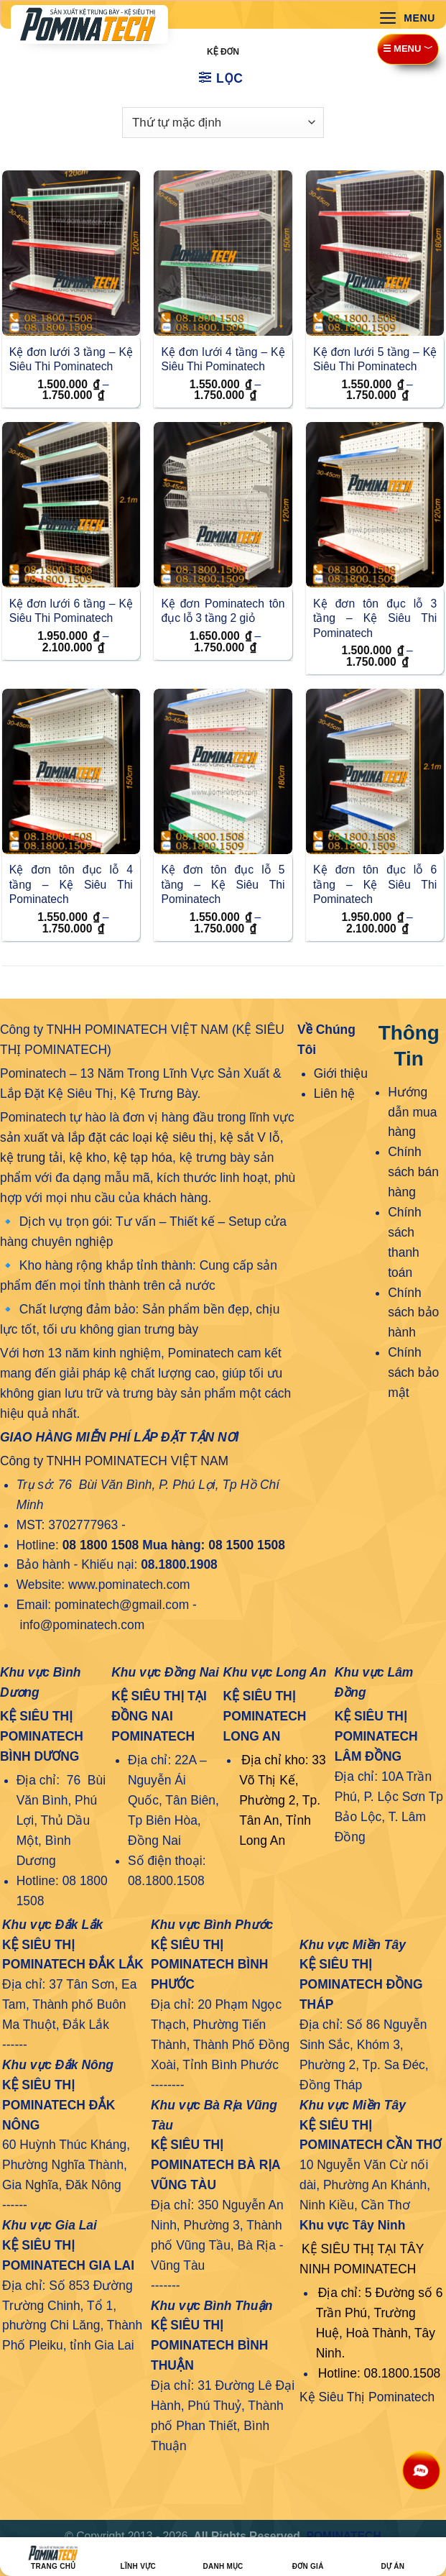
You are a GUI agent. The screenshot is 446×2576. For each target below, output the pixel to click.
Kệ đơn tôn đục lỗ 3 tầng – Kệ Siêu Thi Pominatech (375, 618)
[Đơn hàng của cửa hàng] (222, 122)
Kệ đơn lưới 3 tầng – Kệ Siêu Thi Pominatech (71, 359)
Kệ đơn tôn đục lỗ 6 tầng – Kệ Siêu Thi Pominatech (375, 884)
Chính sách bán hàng (413, 1172)
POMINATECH (343, 2536)
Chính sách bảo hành (413, 1312)
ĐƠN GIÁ (308, 2558)
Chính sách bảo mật (413, 1372)
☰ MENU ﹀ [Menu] (408, 48)
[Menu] (406, 18)
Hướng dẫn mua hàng (412, 1112)
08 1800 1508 (100, 1545)
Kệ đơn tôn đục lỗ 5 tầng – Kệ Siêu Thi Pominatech (222, 884)
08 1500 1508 (246, 1545)
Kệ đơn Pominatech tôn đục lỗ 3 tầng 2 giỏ (222, 610)
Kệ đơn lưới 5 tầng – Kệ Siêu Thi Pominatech (375, 359)
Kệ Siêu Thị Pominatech (367, 2397)
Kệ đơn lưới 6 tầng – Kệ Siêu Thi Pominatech (71, 610)
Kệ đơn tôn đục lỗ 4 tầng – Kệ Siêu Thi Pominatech (71, 884)
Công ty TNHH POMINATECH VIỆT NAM (114, 1461)
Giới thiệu (341, 1073)
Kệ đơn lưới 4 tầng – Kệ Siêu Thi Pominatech (222, 359)
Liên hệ (335, 1093)
